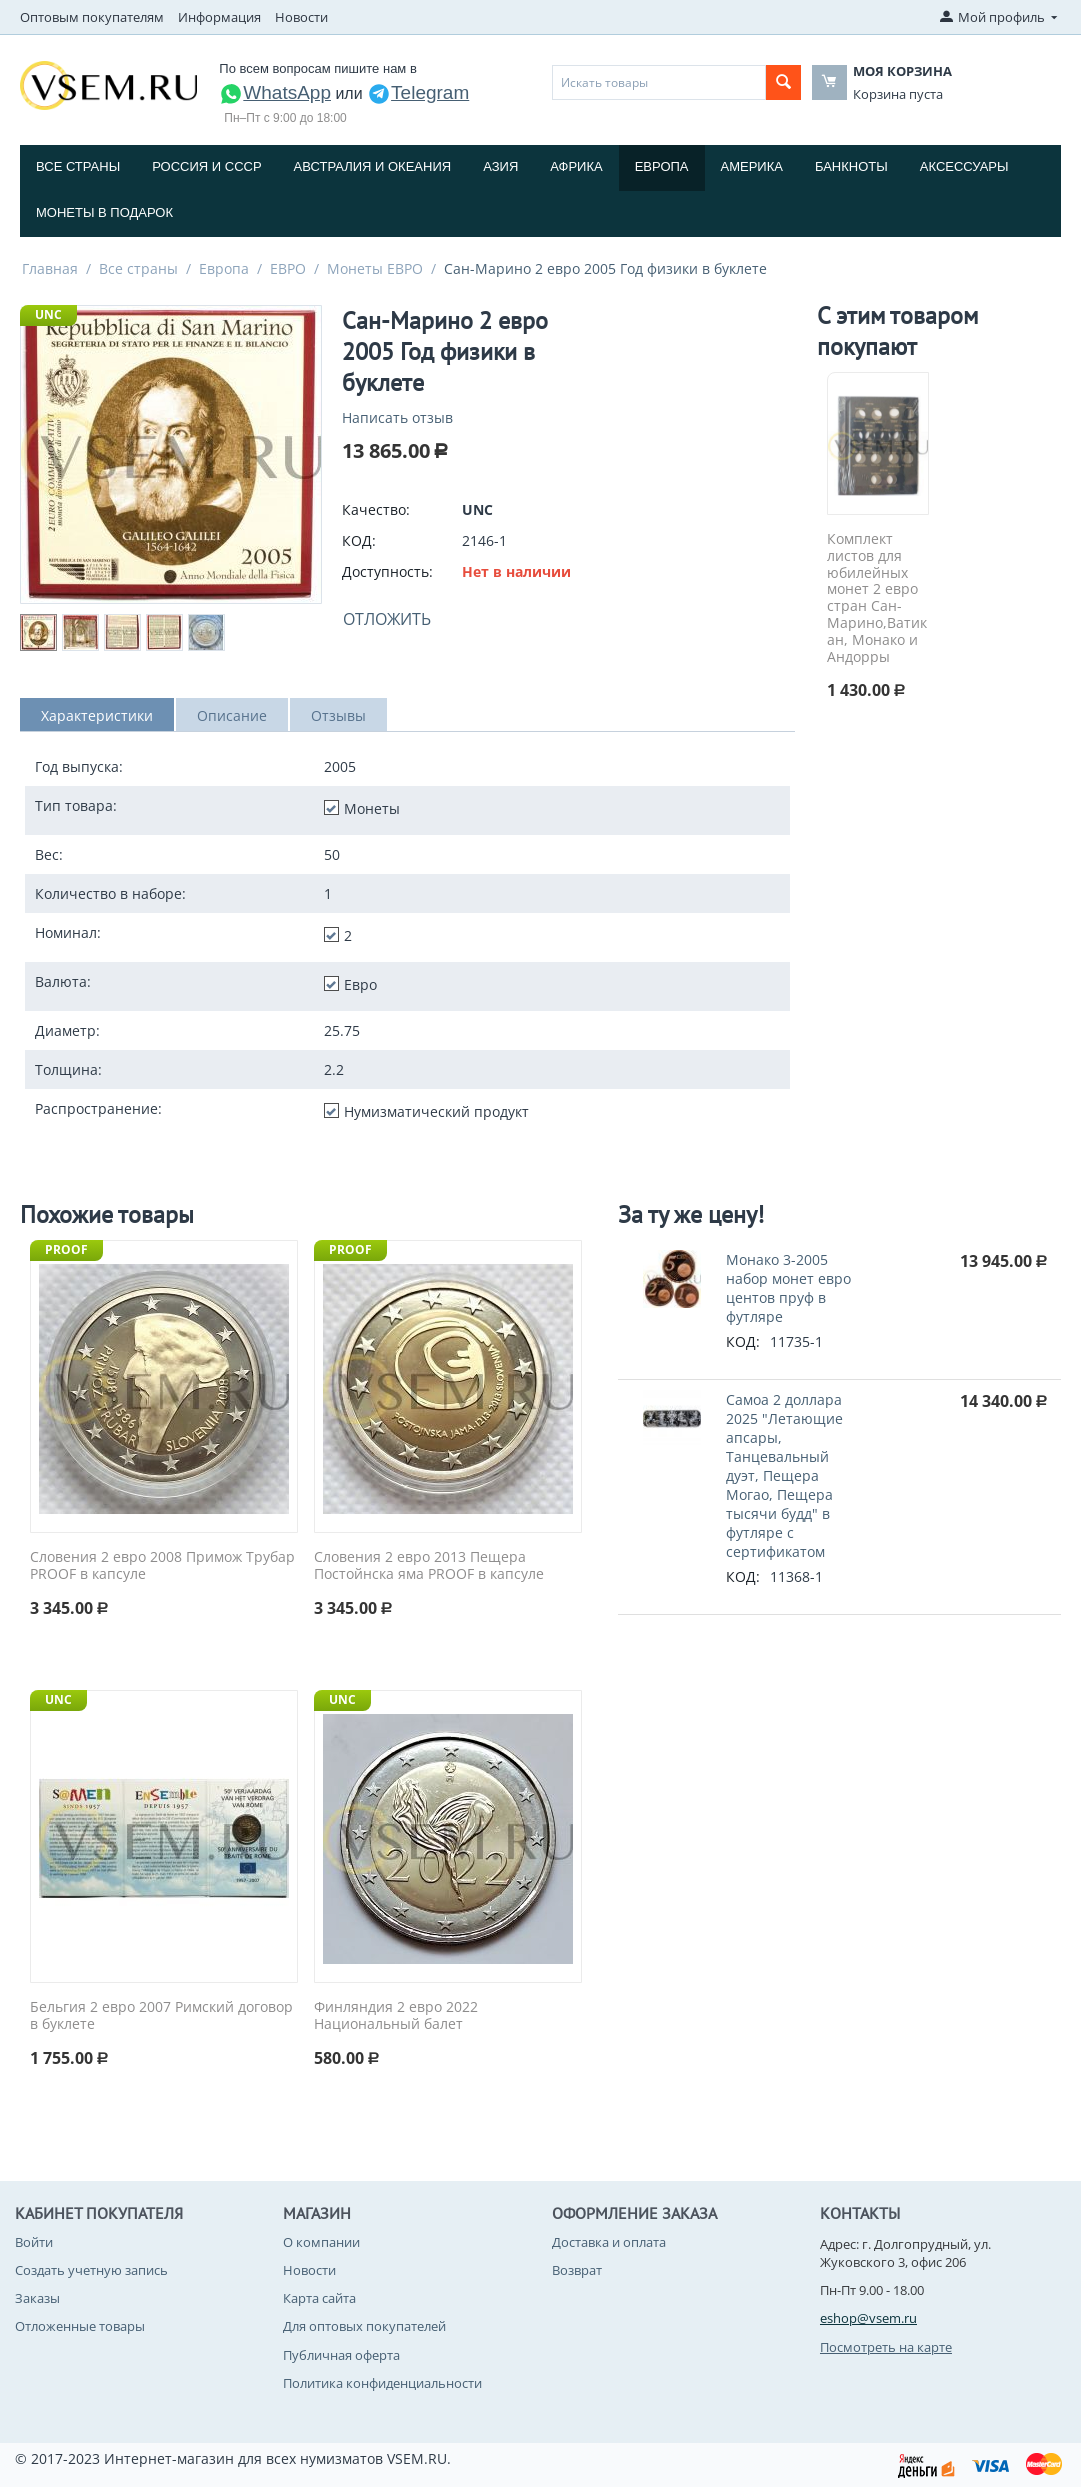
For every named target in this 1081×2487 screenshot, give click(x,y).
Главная (50, 268)
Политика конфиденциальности (382, 2383)
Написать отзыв (397, 417)
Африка (576, 166)
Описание (232, 715)
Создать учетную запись (91, 2270)
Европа (662, 166)
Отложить (387, 619)
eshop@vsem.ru (868, 2318)
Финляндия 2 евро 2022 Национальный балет (396, 2016)
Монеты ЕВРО (375, 268)
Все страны (78, 166)
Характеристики (97, 715)
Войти (34, 2242)
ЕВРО (288, 268)
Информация (219, 17)
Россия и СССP (206, 166)
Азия (500, 166)
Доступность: (387, 571)
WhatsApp (275, 92)
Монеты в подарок (104, 212)
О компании (321, 2242)
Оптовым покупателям (92, 17)
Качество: (376, 509)
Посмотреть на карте (886, 2347)
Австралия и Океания (373, 166)
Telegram (418, 92)
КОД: (359, 540)
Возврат (577, 2270)
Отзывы (338, 715)
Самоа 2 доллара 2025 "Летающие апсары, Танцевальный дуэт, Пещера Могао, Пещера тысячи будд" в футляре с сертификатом (784, 1475)
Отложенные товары (80, 2326)
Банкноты (851, 166)
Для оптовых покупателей (364, 2326)
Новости (301, 17)
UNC (48, 314)
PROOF (66, 1249)
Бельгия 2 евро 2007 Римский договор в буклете (161, 2016)
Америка (752, 166)
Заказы (37, 2298)
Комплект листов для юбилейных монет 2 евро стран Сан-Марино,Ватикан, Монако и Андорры (877, 598)
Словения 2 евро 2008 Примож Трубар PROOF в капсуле (162, 1566)
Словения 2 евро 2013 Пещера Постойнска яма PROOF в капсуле (429, 1566)
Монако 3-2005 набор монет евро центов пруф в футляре (788, 1288)
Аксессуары (964, 166)
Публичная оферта (341, 2355)
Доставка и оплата (609, 2242)
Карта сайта (319, 2298)
